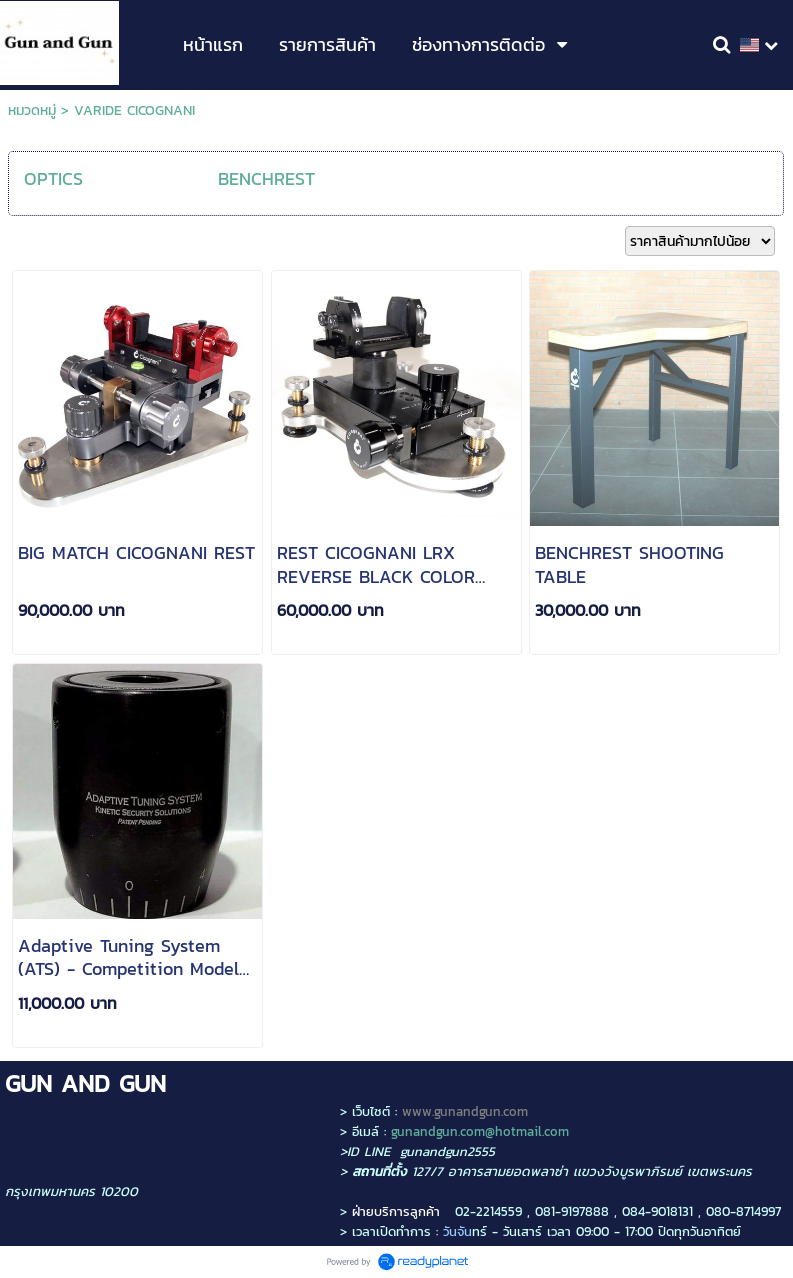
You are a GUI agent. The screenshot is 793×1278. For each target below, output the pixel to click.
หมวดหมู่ (32, 110)
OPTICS (53, 178)
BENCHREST (266, 178)
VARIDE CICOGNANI (134, 110)
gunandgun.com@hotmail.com (480, 1131)
